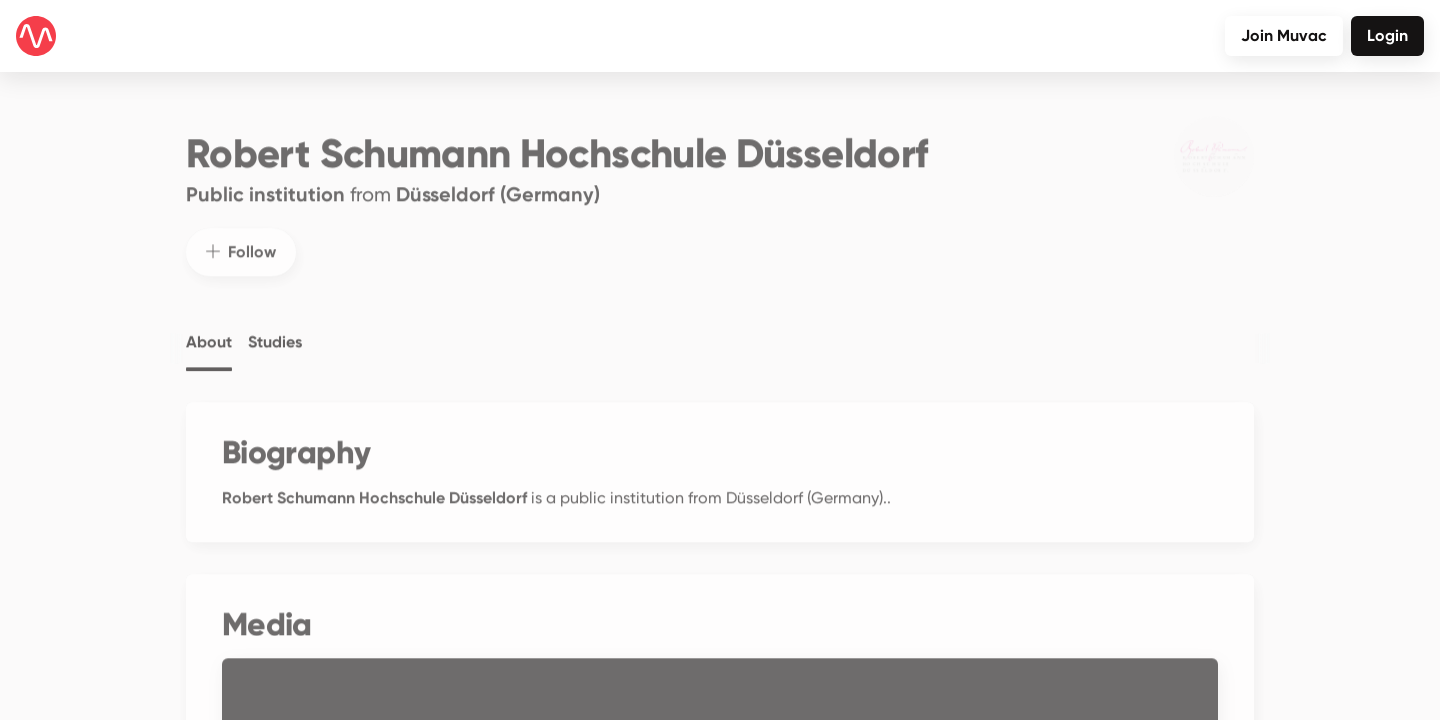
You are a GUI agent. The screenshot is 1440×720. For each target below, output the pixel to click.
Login (1387, 35)
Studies (275, 328)
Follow (241, 237)
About (209, 328)
